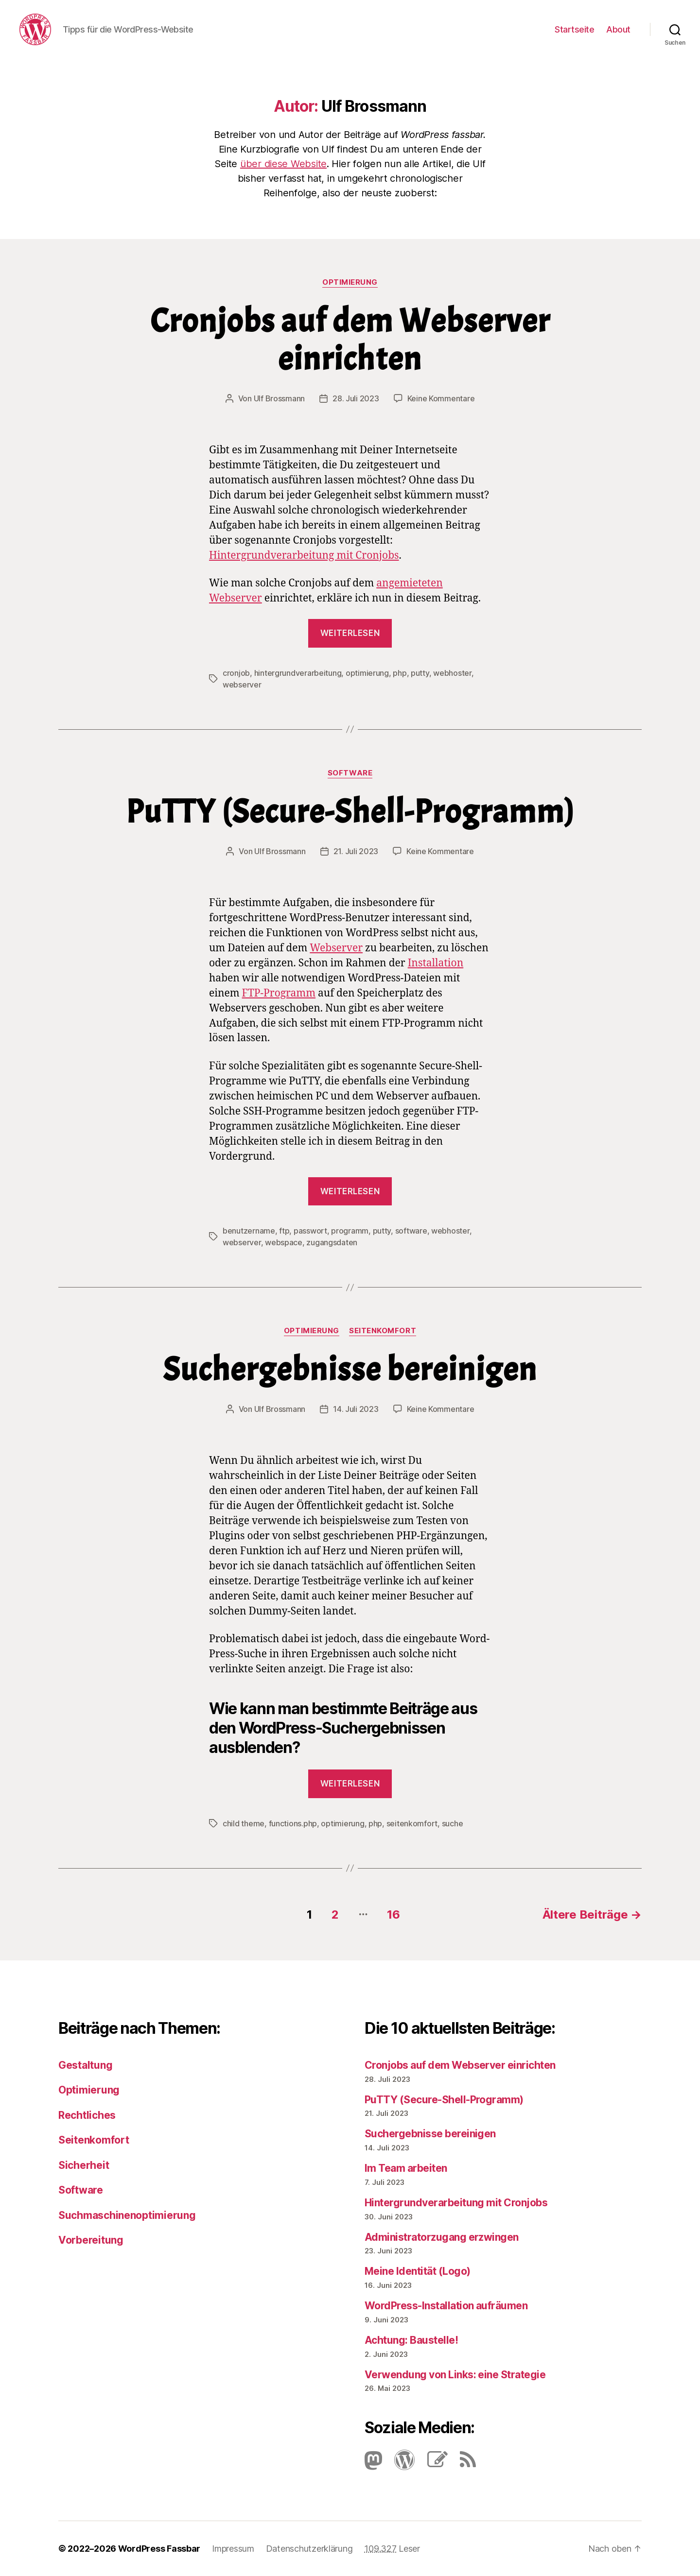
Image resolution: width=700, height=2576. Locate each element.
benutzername (249, 1231)
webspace (283, 1242)
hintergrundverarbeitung (298, 673)
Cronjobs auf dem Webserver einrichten (350, 340)
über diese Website (283, 164)
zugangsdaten (331, 1242)
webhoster (452, 673)
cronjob (236, 673)
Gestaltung (85, 2065)
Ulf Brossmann (279, 398)
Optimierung (350, 282)
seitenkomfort (412, 1823)
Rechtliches (87, 2115)
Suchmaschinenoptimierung (127, 2215)
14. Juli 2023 (356, 1409)
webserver (242, 684)
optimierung (367, 673)
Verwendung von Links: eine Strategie (455, 2375)
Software (350, 773)
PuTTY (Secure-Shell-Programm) (350, 811)
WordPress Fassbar (159, 2548)
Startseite (574, 29)
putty (420, 673)
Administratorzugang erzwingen (442, 2237)
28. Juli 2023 (355, 398)
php (399, 673)
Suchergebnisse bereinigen (350, 1369)
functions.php (293, 1823)
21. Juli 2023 (356, 851)
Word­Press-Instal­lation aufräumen (446, 2306)
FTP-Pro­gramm (278, 993)
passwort (310, 1231)
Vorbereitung (90, 2240)
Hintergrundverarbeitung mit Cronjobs (304, 555)
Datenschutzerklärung (309, 2548)
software (411, 1231)
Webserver (336, 948)
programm (349, 1231)
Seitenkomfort (382, 1330)
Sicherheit (83, 2165)
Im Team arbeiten (406, 2168)
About (618, 29)
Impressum (233, 2548)
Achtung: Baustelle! (411, 2340)
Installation (436, 963)
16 (393, 1914)
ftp (284, 1231)
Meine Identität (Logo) (417, 2271)
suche (452, 1823)
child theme (243, 1823)
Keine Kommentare (441, 398)
